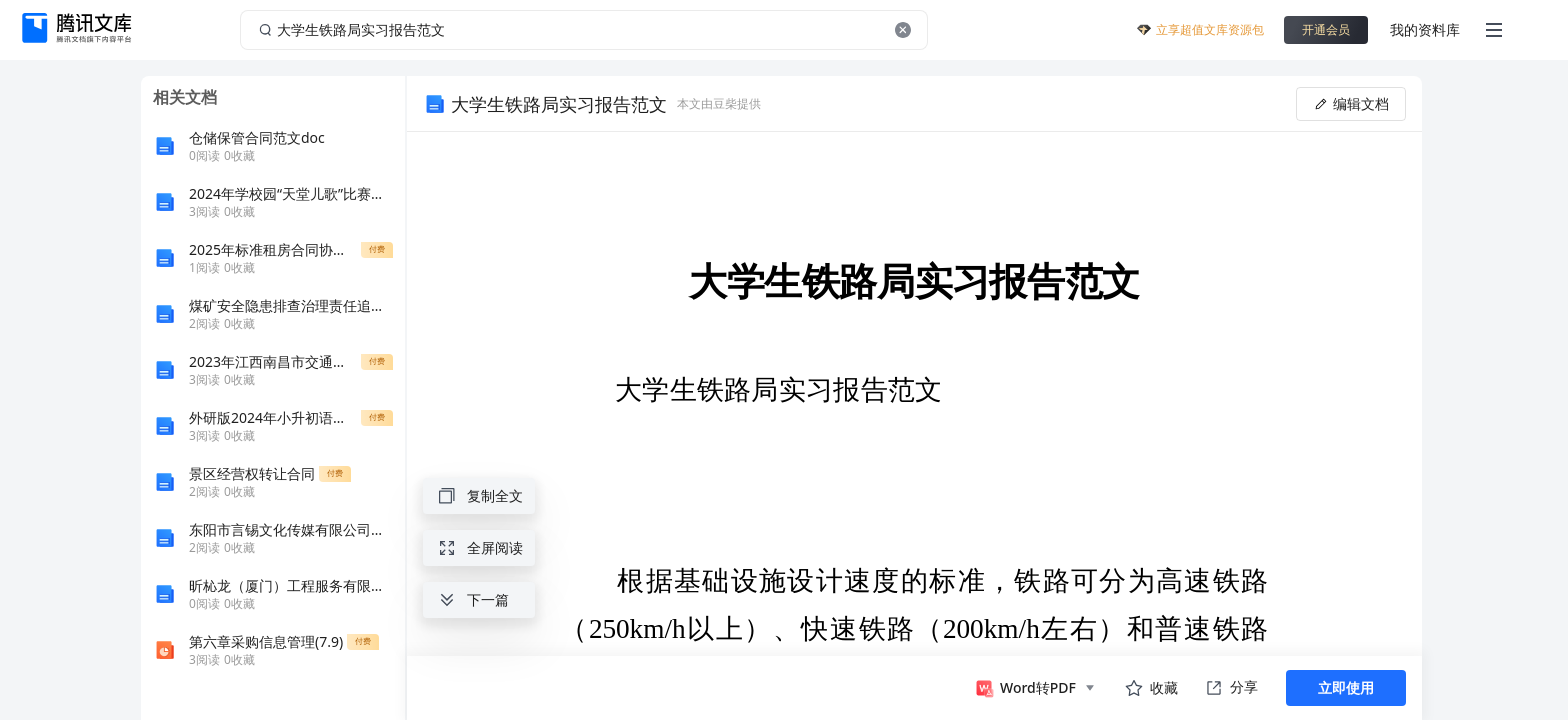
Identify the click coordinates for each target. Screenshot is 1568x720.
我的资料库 (1425, 29)
